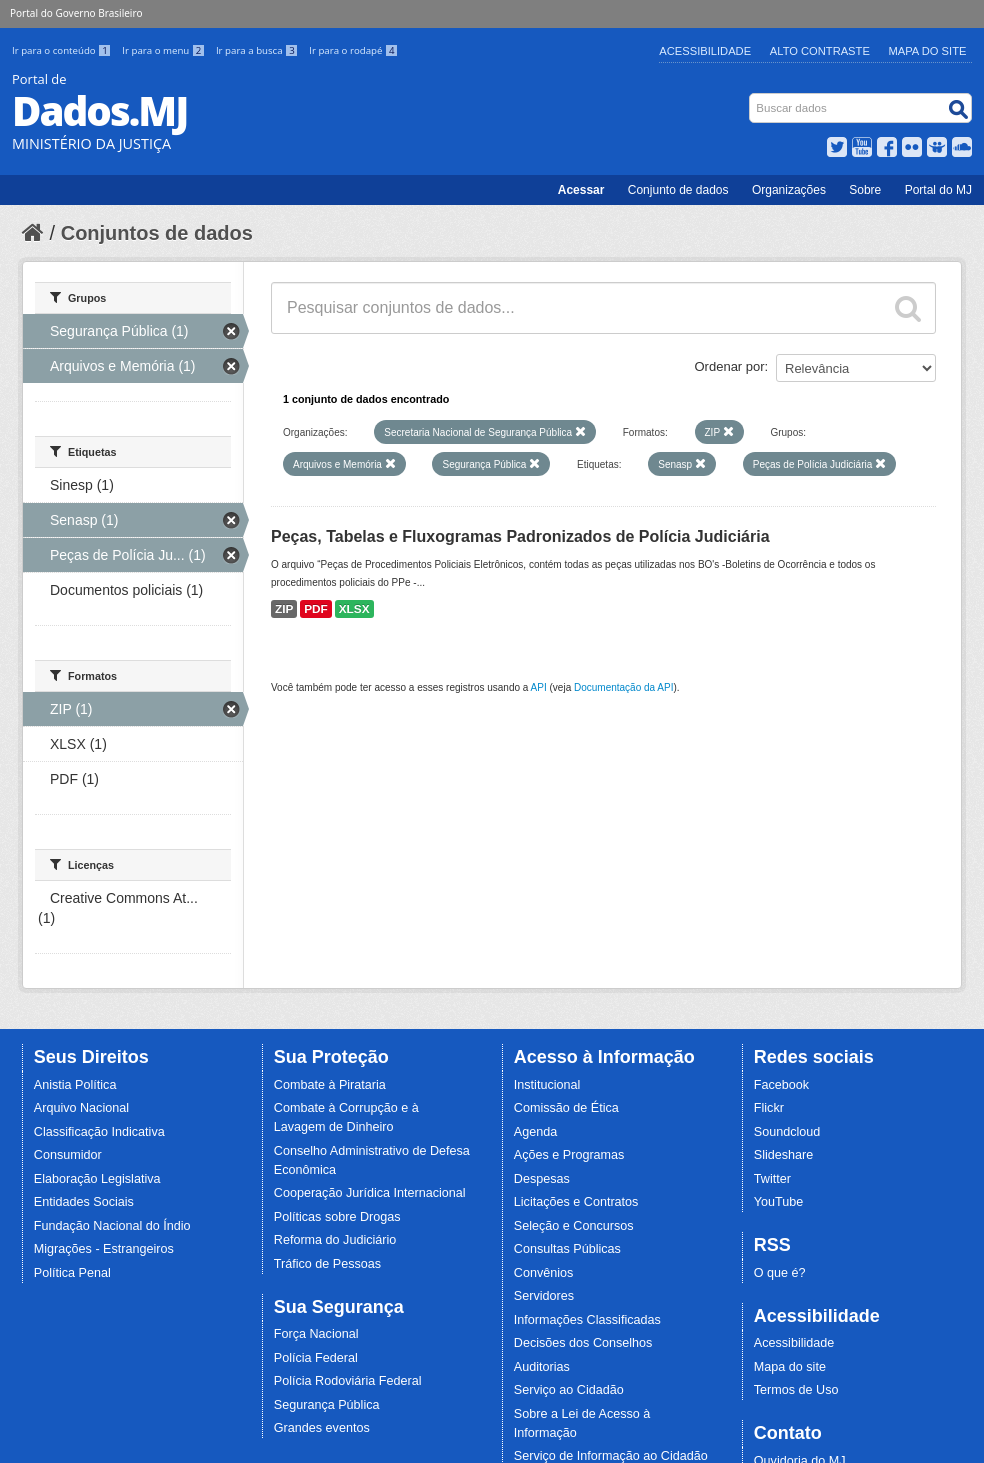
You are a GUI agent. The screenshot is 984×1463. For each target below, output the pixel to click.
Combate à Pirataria (330, 1085)
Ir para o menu (165, 50)
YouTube (779, 1202)
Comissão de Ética (566, 1108)
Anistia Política (75, 1085)
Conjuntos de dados (157, 233)
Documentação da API (624, 687)
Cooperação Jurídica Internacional (370, 1193)
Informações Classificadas (587, 1320)
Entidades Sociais (84, 1202)
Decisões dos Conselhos (583, 1343)
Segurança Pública (327, 1405)
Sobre (865, 190)
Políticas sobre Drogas (337, 1217)
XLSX (354, 609)
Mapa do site (790, 1367)
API (539, 687)
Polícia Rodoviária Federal (348, 1381)
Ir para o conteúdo (63, 50)
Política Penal (72, 1273)
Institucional (547, 1085)
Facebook (781, 1085)
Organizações (789, 190)
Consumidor (68, 1155)
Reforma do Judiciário (335, 1240)
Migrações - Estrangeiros (104, 1249)
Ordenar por (730, 366)
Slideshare (784, 1155)
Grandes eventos (322, 1428)
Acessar (581, 190)
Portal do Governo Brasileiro (76, 13)
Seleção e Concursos (574, 1226)
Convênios (544, 1273)
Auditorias (542, 1367)
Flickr (769, 1108)
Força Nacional (316, 1334)
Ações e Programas (569, 1155)
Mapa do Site (928, 51)
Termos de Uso (796, 1390)
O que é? (780, 1273)
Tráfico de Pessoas (327, 1264)
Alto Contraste (820, 51)
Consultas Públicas (567, 1249)
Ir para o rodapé (353, 50)
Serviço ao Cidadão (569, 1390)
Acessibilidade (705, 51)
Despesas (542, 1179)
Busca (751, 97)
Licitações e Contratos (576, 1202)
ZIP (284, 609)
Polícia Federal (316, 1358)
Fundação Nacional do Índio (112, 1226)
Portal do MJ (938, 190)
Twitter (772, 1179)
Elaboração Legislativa (97, 1179)
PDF (316, 609)
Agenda (535, 1132)
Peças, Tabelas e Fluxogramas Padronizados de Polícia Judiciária (520, 536)
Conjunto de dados (678, 190)
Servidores (544, 1296)
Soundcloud (787, 1132)
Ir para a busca (258, 50)
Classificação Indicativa (99, 1132)
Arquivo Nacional (81, 1108)
